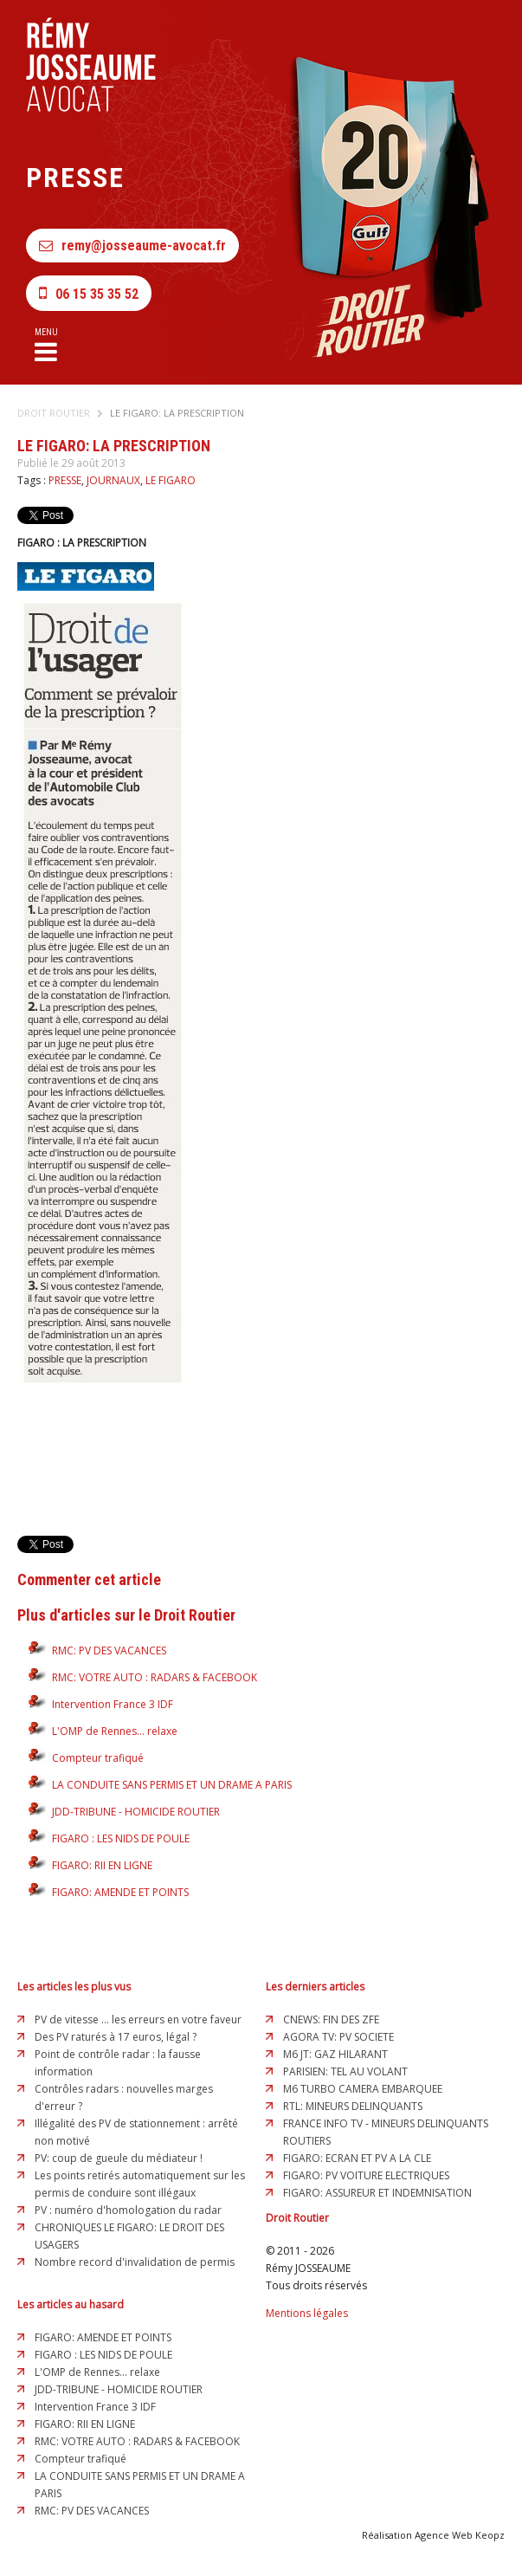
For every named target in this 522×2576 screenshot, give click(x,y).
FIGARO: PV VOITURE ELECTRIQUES (366, 2175)
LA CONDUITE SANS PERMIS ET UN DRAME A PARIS (172, 1784)
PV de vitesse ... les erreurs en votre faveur (138, 2019)
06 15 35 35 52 (89, 293)
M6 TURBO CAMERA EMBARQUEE (362, 2088)
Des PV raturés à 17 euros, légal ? (116, 2036)
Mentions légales (307, 2313)
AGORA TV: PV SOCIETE (338, 2036)
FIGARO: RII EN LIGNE (102, 1865)
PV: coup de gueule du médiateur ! (119, 2158)
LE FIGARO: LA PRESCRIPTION (177, 412)
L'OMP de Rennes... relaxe (114, 1731)
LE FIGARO (170, 480)
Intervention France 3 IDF (112, 1704)
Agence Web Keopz (460, 2534)
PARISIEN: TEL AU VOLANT (345, 2071)
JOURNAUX (113, 480)
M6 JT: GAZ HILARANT (335, 2054)
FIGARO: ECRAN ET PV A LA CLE (357, 2158)
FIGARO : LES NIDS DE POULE (121, 1838)
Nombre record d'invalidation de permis (135, 2262)
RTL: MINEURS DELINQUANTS (352, 2106)
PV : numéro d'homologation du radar (128, 2210)
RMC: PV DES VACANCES (109, 1650)
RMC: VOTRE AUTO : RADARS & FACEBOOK (154, 1677)
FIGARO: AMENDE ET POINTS (120, 1892)
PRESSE (64, 480)
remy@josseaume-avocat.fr (132, 245)
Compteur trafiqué (98, 1758)
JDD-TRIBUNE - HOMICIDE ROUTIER (136, 1811)
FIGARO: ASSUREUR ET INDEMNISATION (377, 2192)
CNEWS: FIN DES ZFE (331, 2019)
